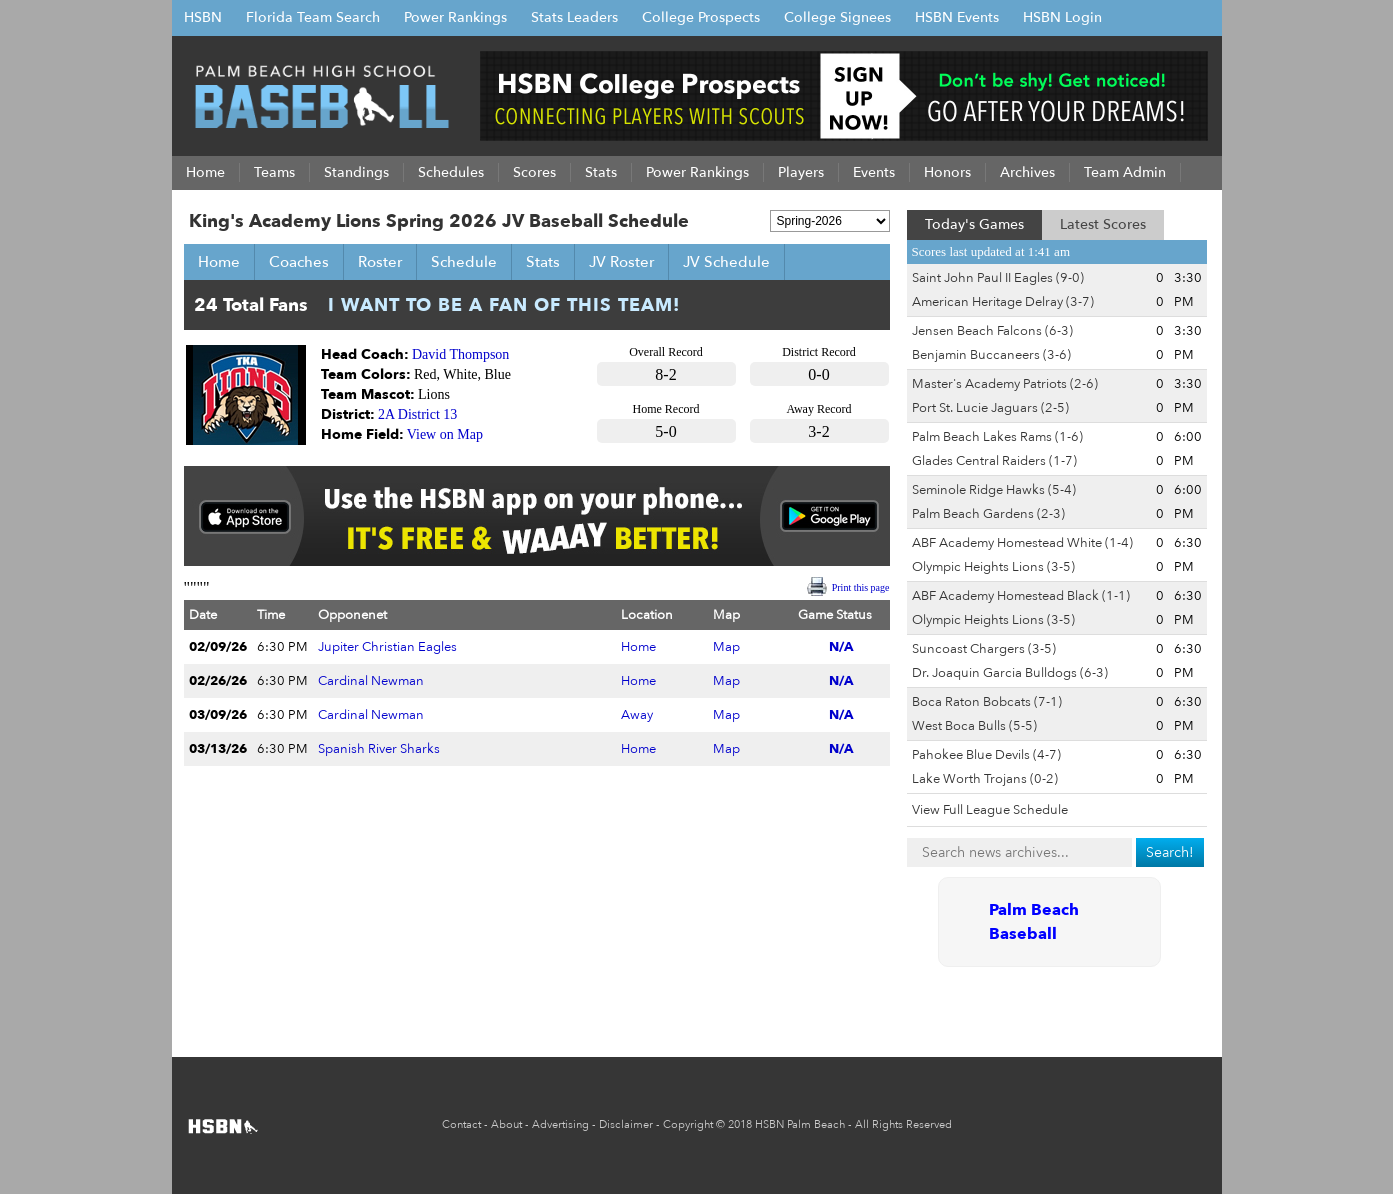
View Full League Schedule (990, 810)
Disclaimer (626, 1124)
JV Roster (621, 262)
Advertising (560, 1124)
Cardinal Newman (371, 681)
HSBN (203, 17)
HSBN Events (957, 17)
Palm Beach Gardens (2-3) (988, 514)
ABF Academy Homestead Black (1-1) (1021, 596)
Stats (543, 262)
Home (219, 262)
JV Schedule (726, 262)
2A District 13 (417, 414)
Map (726, 647)
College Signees (837, 17)
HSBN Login (1062, 17)
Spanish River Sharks (379, 749)
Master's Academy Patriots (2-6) (1005, 384)
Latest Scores (1103, 224)
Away (637, 715)
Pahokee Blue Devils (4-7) (986, 755)
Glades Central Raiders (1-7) (994, 461)
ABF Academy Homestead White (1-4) (1022, 543)
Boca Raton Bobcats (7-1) (987, 702)
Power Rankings (455, 17)
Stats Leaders (574, 17)
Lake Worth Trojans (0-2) (985, 779)
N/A (841, 647)
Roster (380, 262)
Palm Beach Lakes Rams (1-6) (997, 437)
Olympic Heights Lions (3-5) (993, 567)
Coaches (299, 262)
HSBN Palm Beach (800, 1124)
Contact (461, 1124)
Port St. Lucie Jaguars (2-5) (990, 408)
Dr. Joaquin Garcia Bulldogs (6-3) (1010, 673)
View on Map (445, 434)
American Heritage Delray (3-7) (1003, 302)
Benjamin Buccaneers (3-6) (991, 355)
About (506, 1124)
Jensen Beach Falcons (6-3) (992, 331)
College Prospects (701, 17)
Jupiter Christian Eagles (387, 647)
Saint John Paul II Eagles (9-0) (998, 278)
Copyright (688, 1124)
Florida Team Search (313, 17)
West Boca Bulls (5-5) (974, 726)
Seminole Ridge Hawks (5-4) (994, 490)
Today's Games (974, 224)
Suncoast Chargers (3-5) (984, 649)
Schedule (464, 262)
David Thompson (460, 354)
